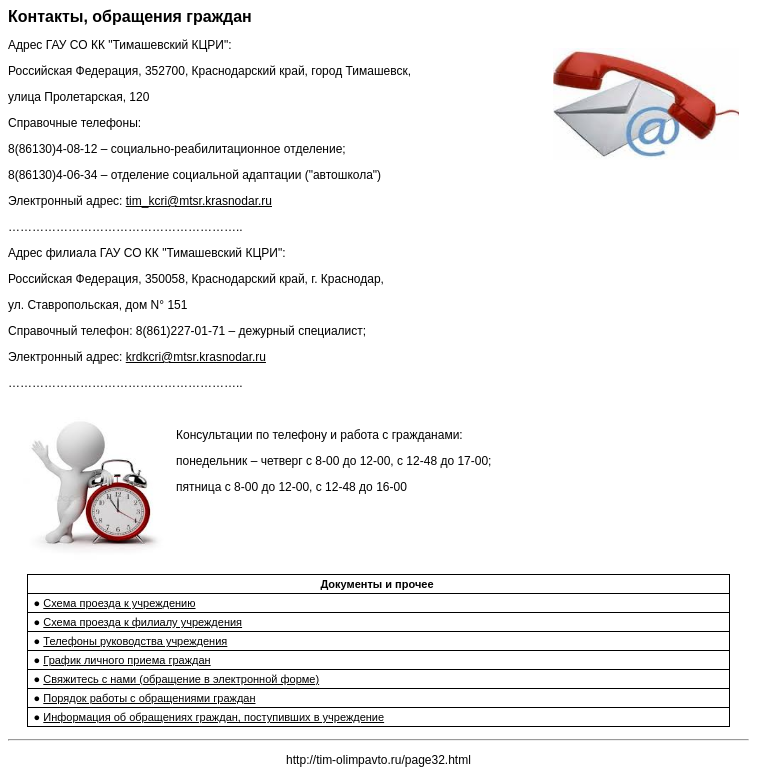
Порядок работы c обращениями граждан (149, 698)
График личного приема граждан (126, 660)
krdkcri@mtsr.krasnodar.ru (196, 357)
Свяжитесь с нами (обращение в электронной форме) (181, 679)
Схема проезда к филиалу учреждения (142, 622)
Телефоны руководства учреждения (135, 641)
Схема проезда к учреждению (119, 603)
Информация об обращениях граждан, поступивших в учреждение (213, 717)
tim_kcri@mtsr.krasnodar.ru (199, 201)
